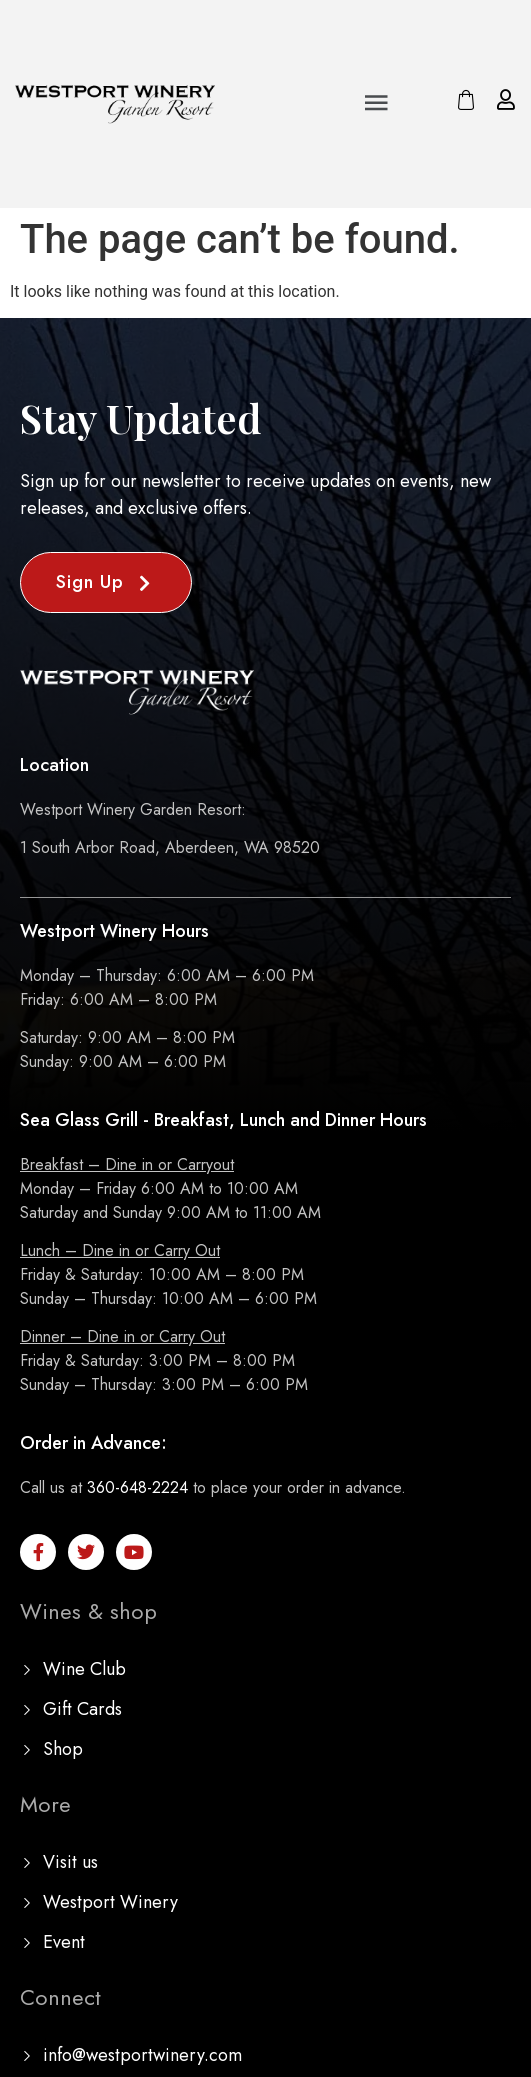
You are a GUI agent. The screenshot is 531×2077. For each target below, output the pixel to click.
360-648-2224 (137, 1487)
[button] (377, 104)
